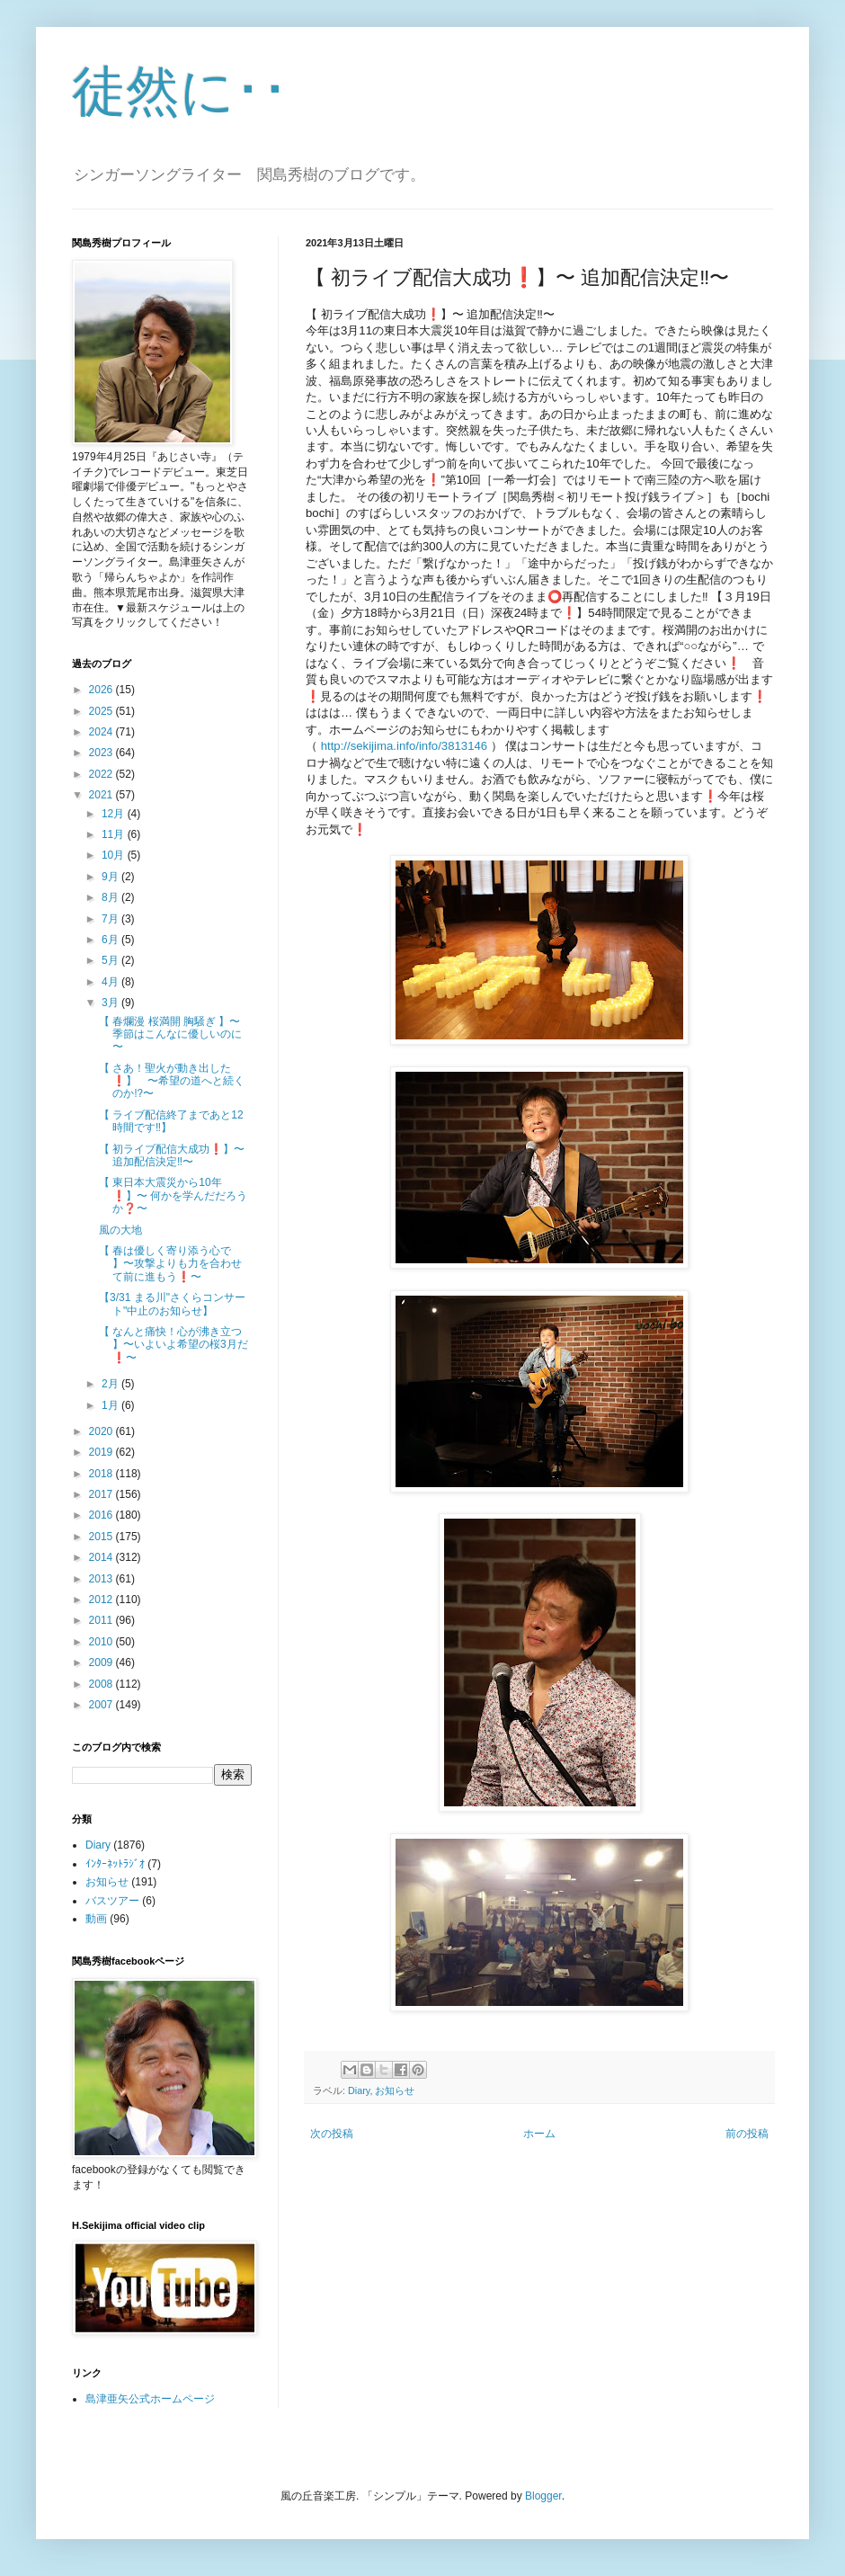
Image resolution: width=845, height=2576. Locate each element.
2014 (102, 1557)
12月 (115, 813)
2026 (102, 689)
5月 (111, 960)
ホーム (539, 2133)
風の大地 (120, 1230)
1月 (111, 1405)
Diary (358, 2090)
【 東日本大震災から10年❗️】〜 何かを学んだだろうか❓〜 (173, 1195)
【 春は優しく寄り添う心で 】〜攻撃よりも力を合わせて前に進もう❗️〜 (170, 1263)
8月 (111, 897)
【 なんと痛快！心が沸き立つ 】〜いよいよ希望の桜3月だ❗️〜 (173, 1344)
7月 (111, 919)
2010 (102, 1642)
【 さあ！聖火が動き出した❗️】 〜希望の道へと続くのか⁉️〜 (172, 1081)
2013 (102, 1579)
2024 (102, 732)
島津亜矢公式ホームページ (150, 2399)
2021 (102, 795)
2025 (102, 711)
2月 (111, 1383)
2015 (102, 1536)
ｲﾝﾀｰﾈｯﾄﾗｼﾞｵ (115, 1864)
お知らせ (394, 2090)
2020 (102, 1431)
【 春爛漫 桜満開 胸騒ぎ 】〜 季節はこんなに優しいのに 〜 (170, 1034)
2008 (102, 1684)
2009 (102, 1662)
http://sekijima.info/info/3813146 (404, 746)
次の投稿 (331, 2133)
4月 (111, 982)
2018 (102, 1473)
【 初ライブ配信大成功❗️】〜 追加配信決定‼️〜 (172, 1155)
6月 (111, 939)
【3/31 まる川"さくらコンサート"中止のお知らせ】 (172, 1303)
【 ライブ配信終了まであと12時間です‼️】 (171, 1121)
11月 (115, 834)
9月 (111, 876)
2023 (102, 752)
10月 (115, 855)
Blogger (543, 2496)
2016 (102, 1515)
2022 (102, 774)
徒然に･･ (180, 91)
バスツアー (112, 1900)
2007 (102, 1704)
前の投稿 (747, 2133)
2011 (102, 1620)
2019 (102, 1452)
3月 (111, 1002)
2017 (102, 1494)
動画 (96, 1918)
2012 (102, 1599)
